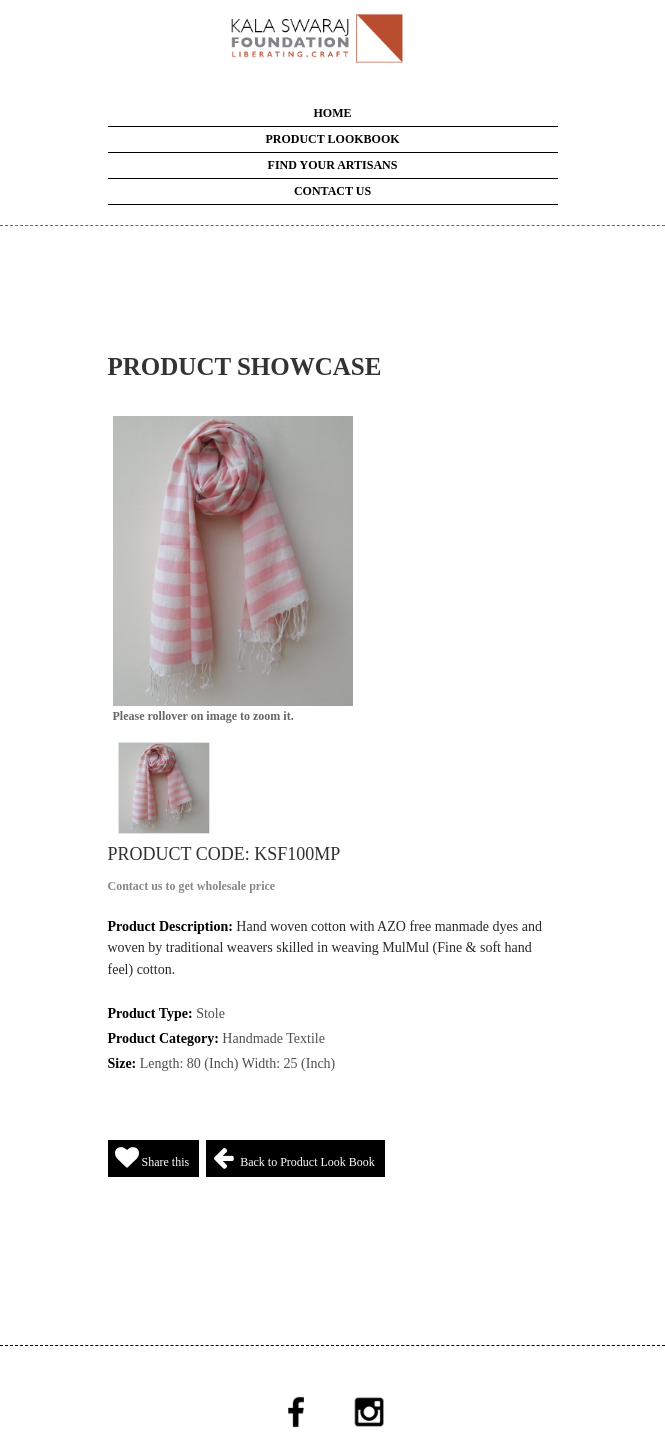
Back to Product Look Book (294, 1157)
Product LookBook (332, 139)
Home (333, 113)
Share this (152, 1157)
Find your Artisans (333, 165)
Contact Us (332, 191)
